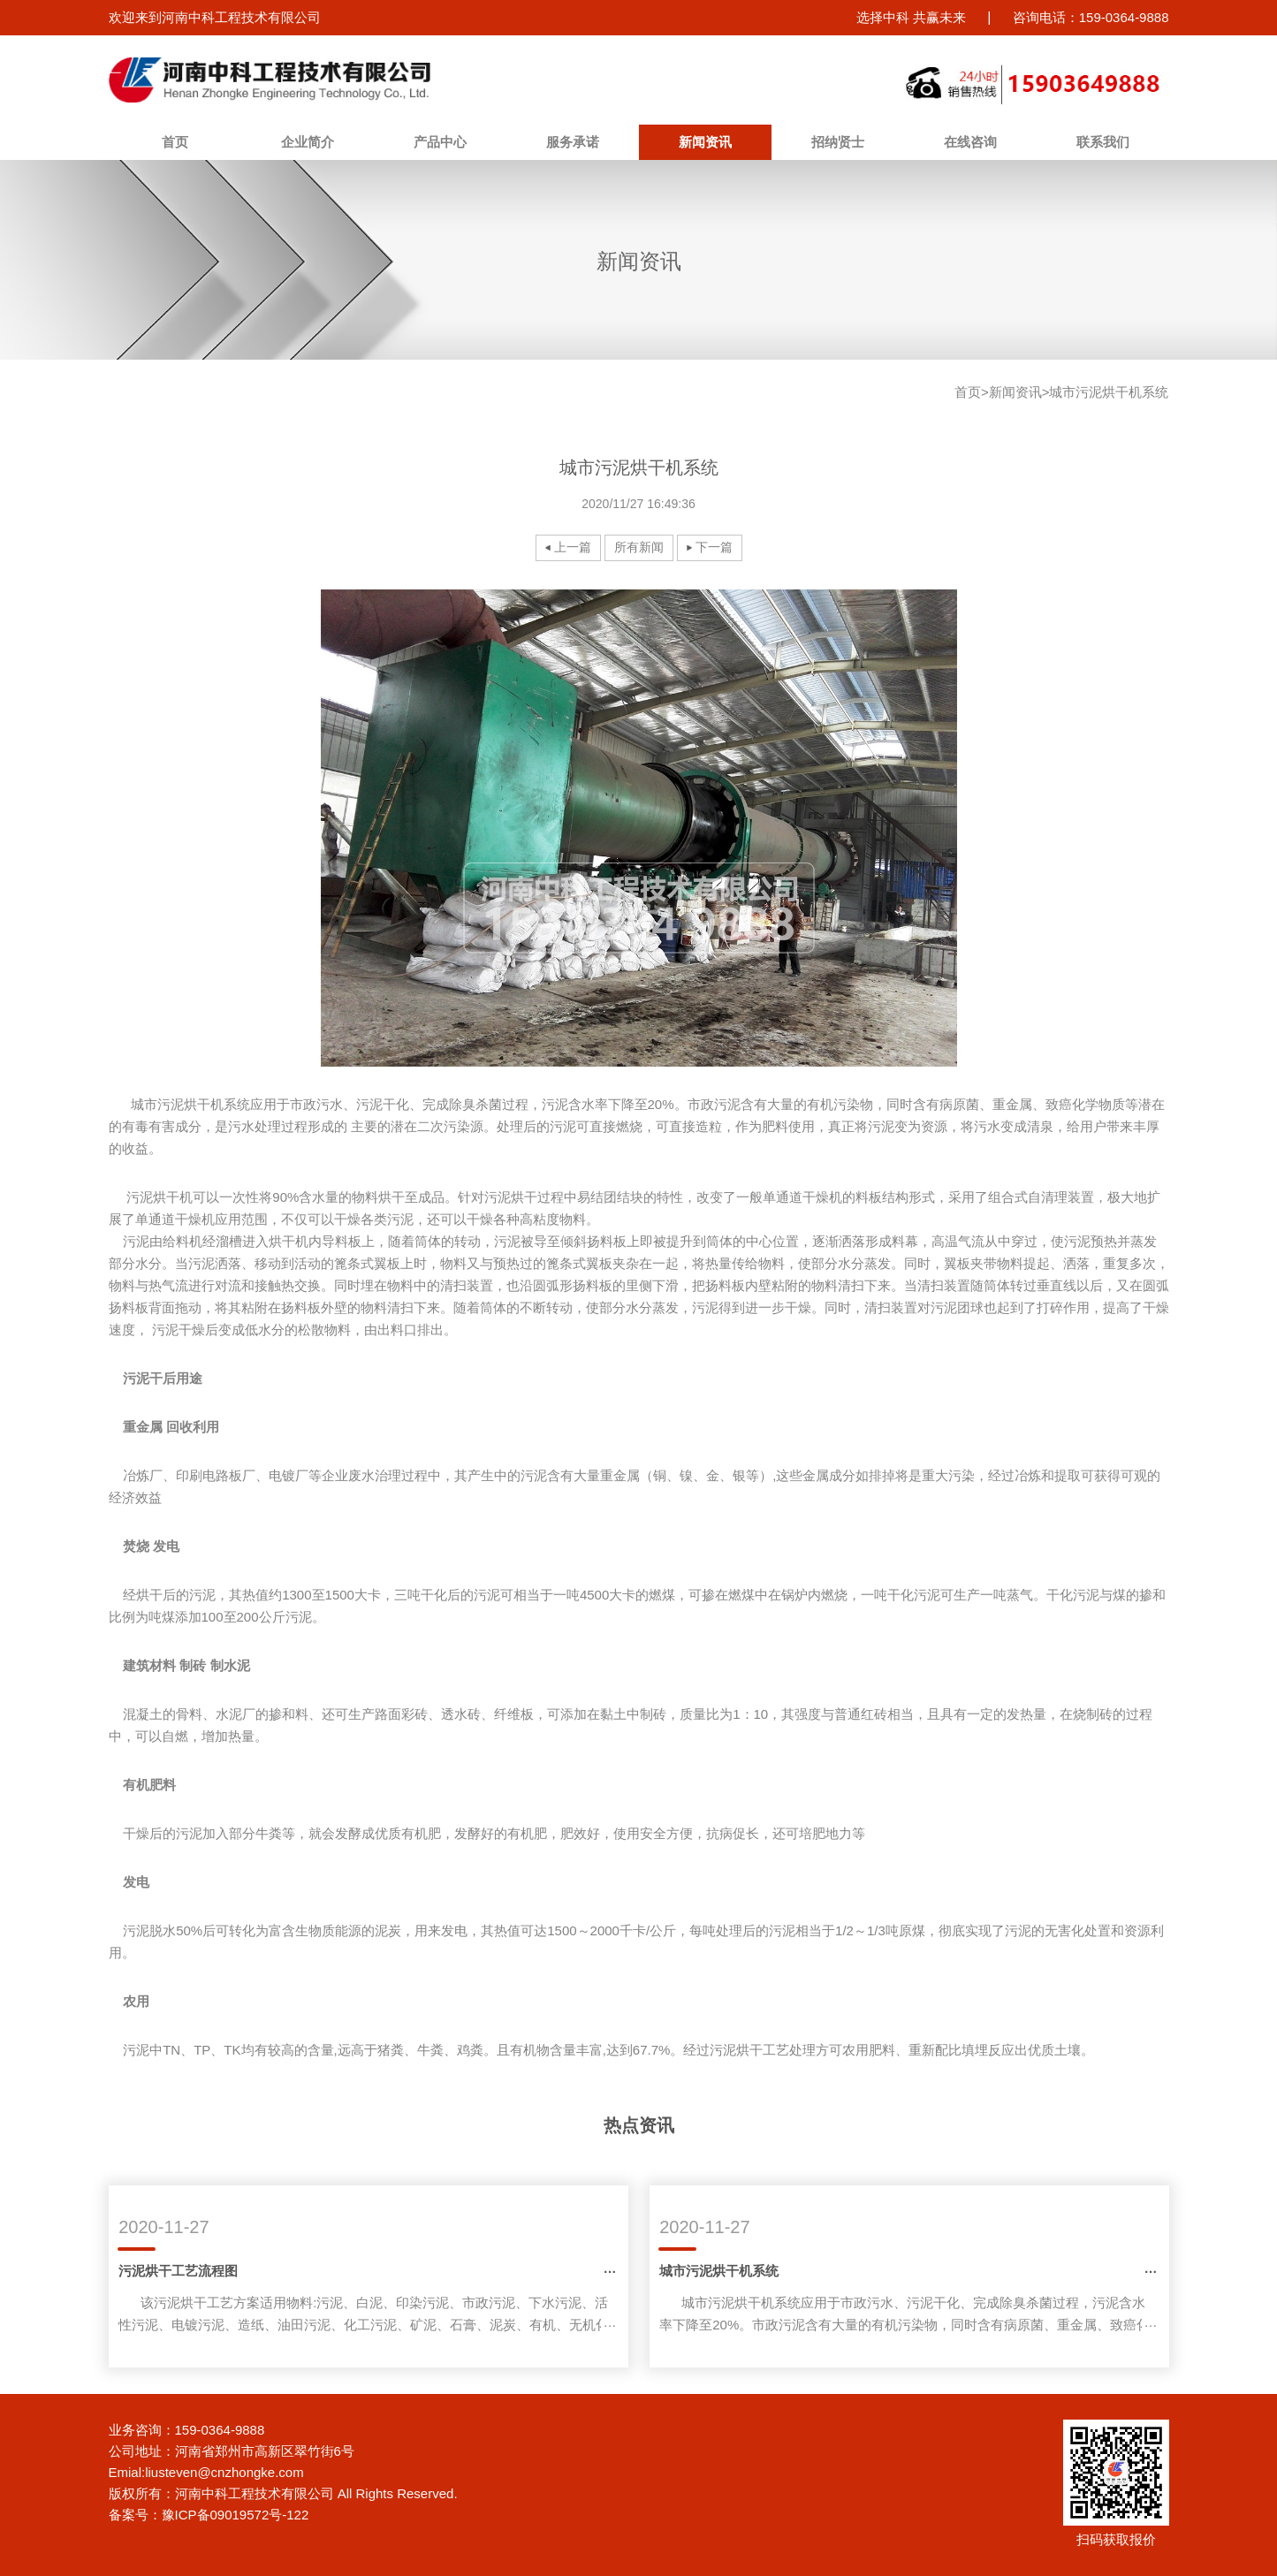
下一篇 (714, 547)
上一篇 (572, 547)
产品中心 (440, 141)
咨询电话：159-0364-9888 (1091, 17)
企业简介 (307, 141)
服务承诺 (572, 141)
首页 (175, 141)
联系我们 (1102, 141)
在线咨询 (970, 141)
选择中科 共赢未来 (911, 17)
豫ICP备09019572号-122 (235, 2514)
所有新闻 (639, 547)
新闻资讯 (705, 141)
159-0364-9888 (220, 2429)
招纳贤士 (837, 141)
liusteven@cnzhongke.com (224, 2472)
